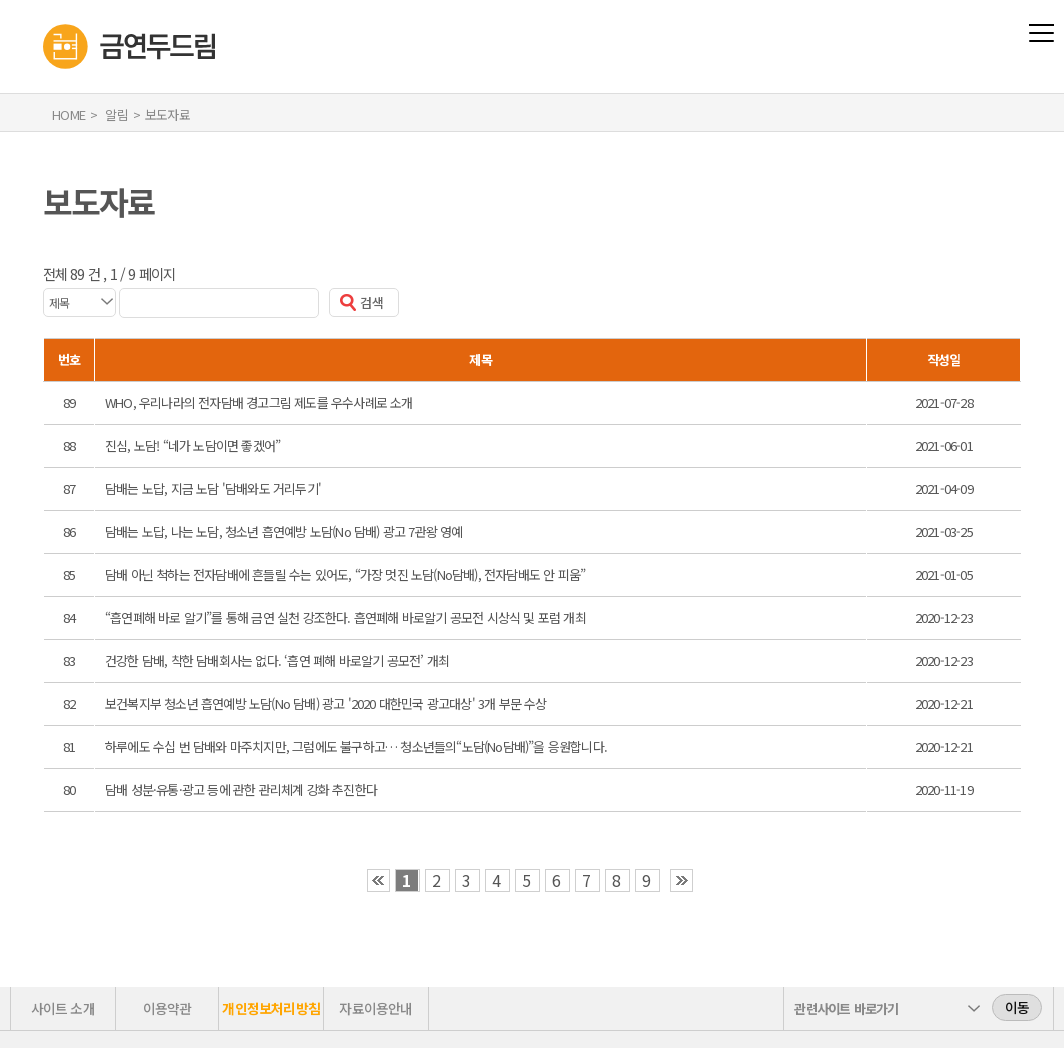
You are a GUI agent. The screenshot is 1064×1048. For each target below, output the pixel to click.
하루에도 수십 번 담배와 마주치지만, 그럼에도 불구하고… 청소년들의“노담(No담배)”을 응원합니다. (356, 746)
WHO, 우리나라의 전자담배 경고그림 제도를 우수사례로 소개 (259, 402)
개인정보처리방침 (271, 1008)
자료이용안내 (375, 1008)
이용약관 (167, 1008)
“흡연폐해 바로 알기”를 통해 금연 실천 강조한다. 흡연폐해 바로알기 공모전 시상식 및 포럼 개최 (345, 617)
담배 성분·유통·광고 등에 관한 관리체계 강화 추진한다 (241, 789)
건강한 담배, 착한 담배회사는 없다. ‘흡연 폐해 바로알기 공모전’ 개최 (277, 660)
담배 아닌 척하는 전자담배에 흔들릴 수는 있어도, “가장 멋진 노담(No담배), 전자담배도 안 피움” (345, 574)
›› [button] (681, 880)
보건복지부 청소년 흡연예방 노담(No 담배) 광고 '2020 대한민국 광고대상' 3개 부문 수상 (326, 703)
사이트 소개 (63, 1008)
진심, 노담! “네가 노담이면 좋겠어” (192, 445)
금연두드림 (43, 10)
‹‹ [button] (378, 880)
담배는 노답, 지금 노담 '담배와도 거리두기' (213, 488)
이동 (1017, 1007)
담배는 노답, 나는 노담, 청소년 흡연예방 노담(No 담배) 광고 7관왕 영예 (284, 531)
